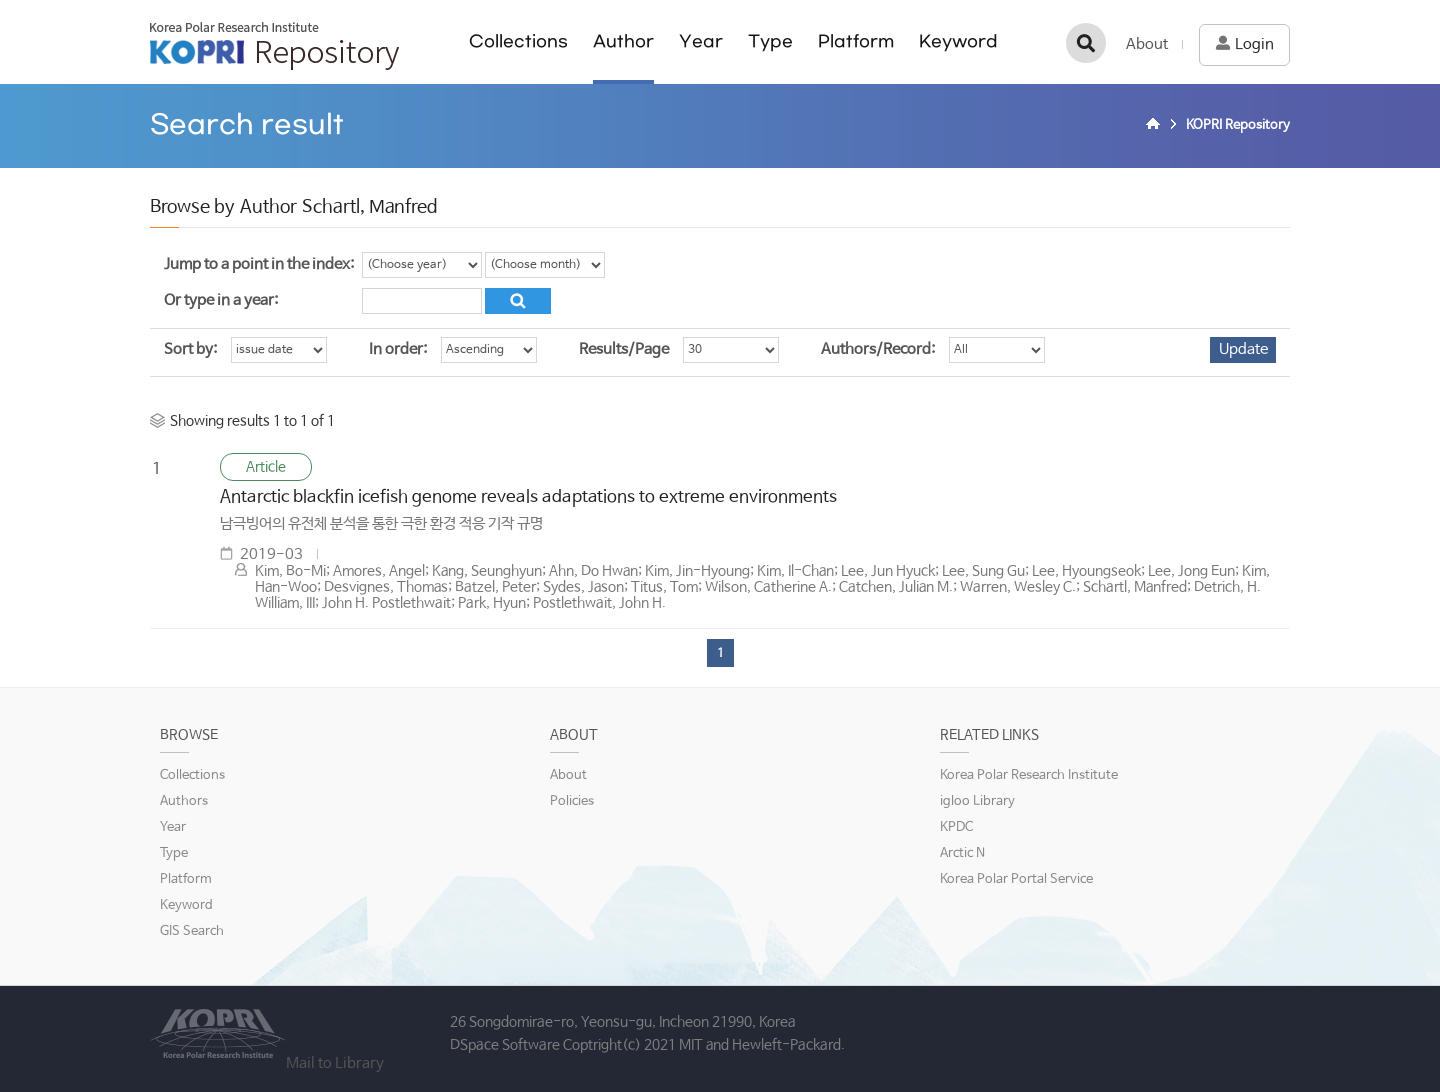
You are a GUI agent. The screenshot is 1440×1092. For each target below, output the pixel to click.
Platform (856, 41)
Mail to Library (335, 1063)
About (1147, 44)
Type (770, 41)
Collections (518, 41)
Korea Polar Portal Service (1016, 879)
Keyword (958, 41)
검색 (1086, 43)
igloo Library (977, 801)
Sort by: (190, 349)
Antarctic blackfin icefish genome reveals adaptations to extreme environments (528, 497)
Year (701, 41)
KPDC (956, 827)
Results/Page (624, 349)
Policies (572, 801)
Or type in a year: (221, 300)
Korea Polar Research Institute (1029, 775)
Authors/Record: (878, 349)
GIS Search (192, 931)
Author (623, 41)
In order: (398, 349)
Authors (184, 801)
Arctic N (962, 853)
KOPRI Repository (274, 46)
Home (1156, 126)
